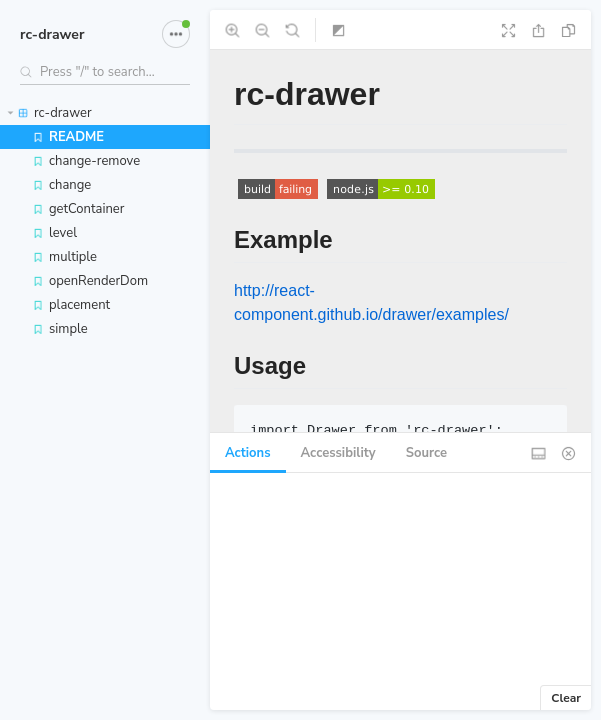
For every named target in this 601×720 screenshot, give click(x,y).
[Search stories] (105, 72)
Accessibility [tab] (338, 453)
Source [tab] (426, 453)
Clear (566, 698)
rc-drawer (52, 34)
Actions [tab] (248, 453)
